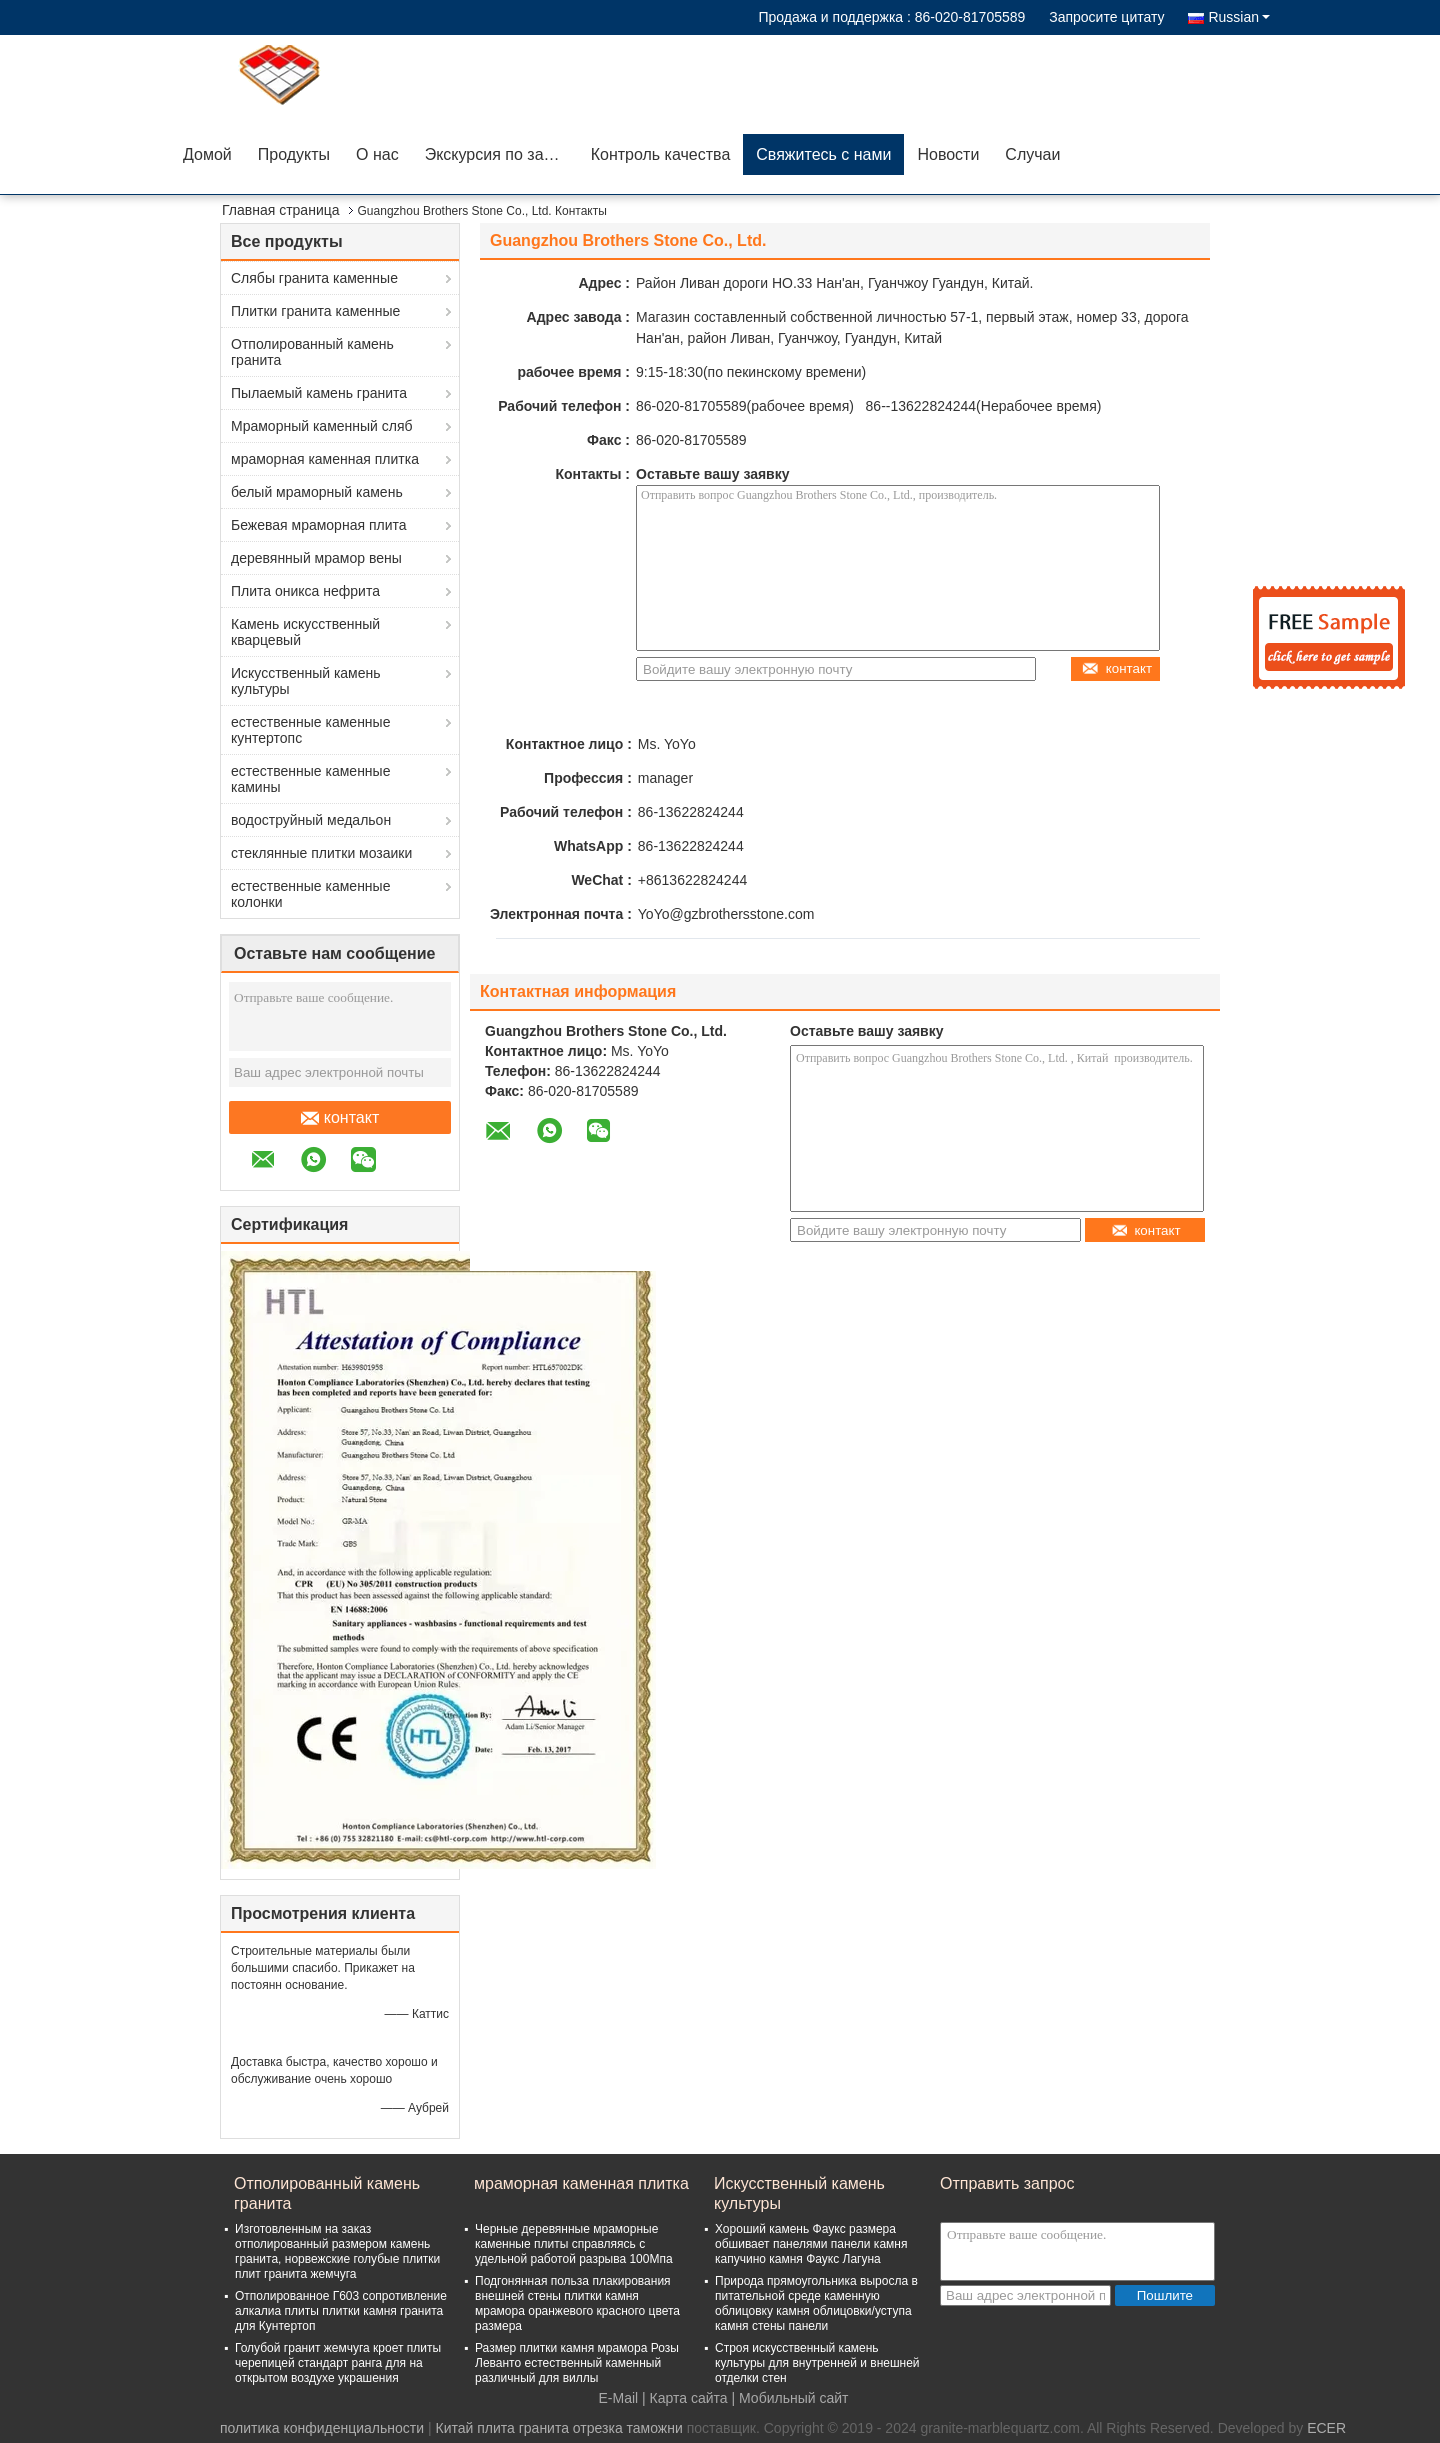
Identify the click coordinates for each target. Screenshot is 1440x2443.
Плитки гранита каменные (315, 311)
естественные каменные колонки (310, 894)
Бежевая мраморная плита (319, 525)
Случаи (1032, 154)
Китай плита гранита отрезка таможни (558, 2428)
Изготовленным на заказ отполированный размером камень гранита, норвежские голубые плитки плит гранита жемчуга (337, 2251)
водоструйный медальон (311, 820)
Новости (948, 154)
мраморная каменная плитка (325, 459)
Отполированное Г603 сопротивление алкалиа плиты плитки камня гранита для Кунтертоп (341, 2311)
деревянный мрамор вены (316, 558)
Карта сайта (689, 2398)
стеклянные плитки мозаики (321, 853)
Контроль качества (661, 154)
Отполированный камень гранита (312, 352)
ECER (1326, 2428)
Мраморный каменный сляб (322, 426)
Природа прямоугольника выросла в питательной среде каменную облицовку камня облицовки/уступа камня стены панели (816, 2303)
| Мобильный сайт (790, 2398)
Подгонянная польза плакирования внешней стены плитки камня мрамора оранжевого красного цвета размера (577, 2303)
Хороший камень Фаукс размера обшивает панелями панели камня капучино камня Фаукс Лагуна (811, 2244)
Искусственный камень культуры (306, 681)
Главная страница (281, 210)
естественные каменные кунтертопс (310, 730)
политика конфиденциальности (322, 2428)
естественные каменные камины (310, 779)
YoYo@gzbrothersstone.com (726, 914)
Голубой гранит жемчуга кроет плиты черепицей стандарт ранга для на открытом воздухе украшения (338, 2363)
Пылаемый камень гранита (319, 393)
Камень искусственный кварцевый (305, 632)
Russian (1239, 17)
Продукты (294, 154)
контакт (340, 1118)
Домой (207, 154)
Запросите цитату (1106, 17)
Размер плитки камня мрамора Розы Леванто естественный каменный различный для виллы (577, 2363)
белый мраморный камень (317, 492)
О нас (377, 154)
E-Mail (619, 2398)
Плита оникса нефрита (305, 591)
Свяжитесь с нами (823, 154)
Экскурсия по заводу (501, 154)
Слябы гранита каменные (314, 278)
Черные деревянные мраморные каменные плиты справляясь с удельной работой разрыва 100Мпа (574, 2244)
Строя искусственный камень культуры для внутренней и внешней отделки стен (817, 2363)
